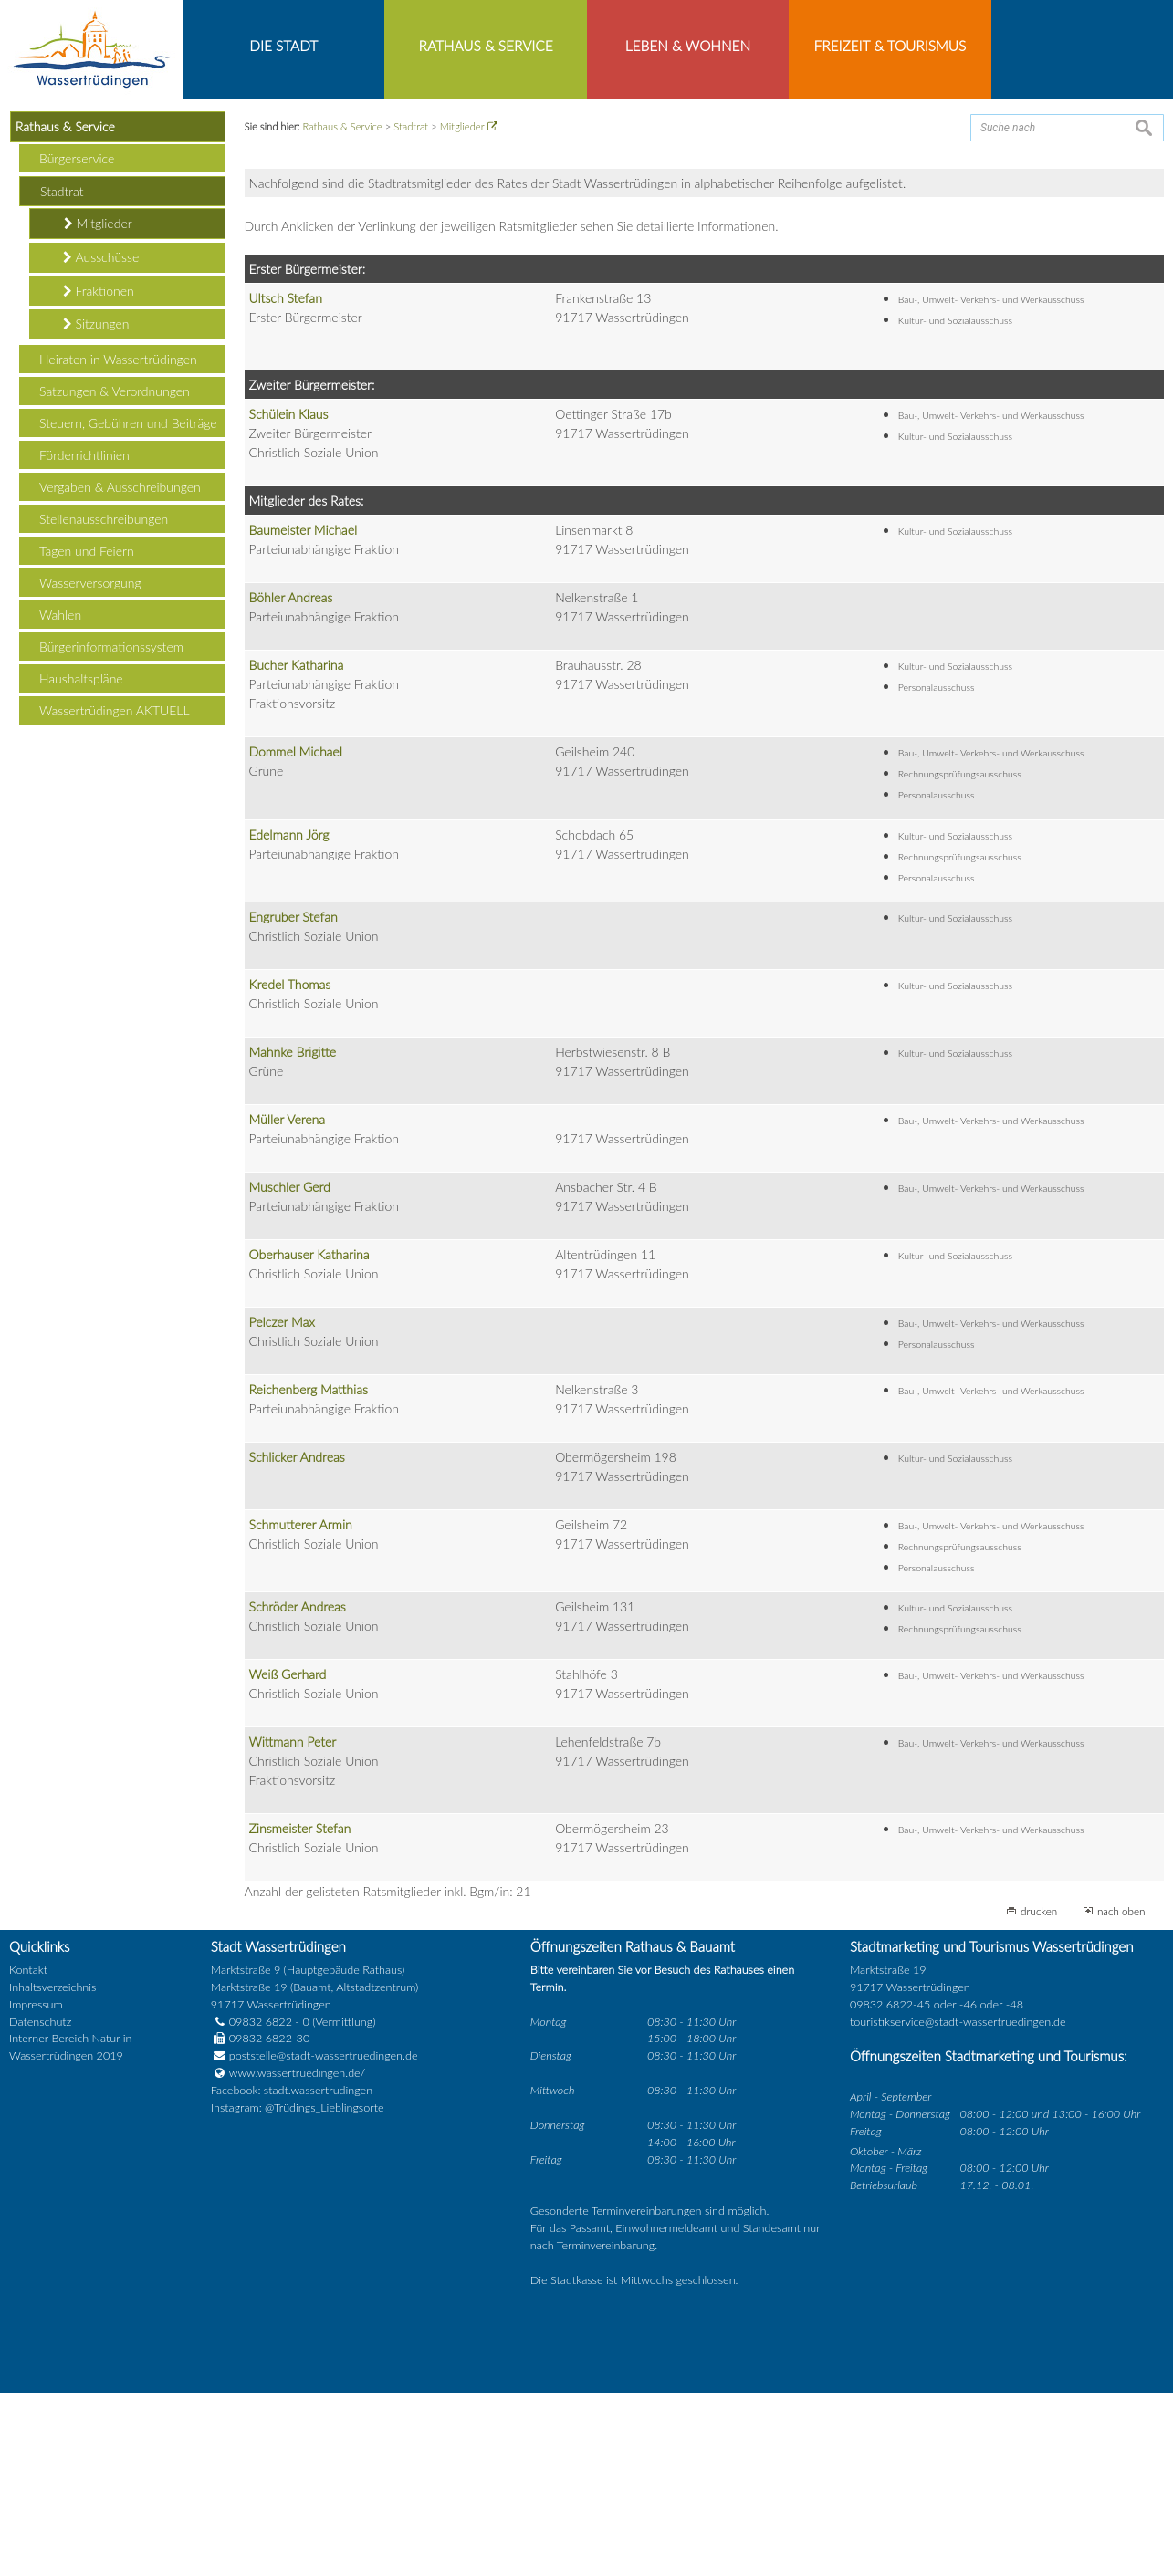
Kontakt (28, 2153)
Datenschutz (40, 2204)
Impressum (36, 2187)
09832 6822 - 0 (260, 2204)
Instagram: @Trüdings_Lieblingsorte (297, 2291)
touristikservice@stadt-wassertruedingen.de (958, 2204)
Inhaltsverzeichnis (52, 2170)
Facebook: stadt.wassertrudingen (291, 2273)
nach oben (1121, 2094)
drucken (1039, 2094)
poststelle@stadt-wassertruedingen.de (323, 2239)
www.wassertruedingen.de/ (297, 2256)
